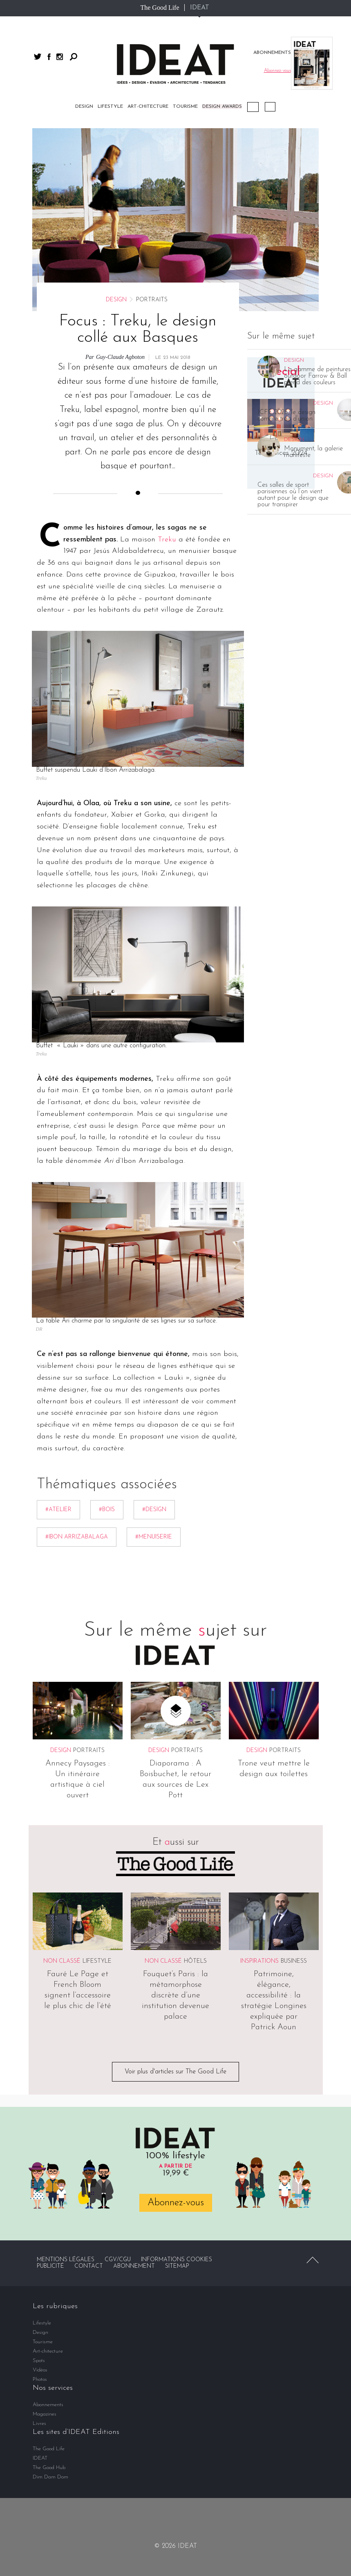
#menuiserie (153, 1354)
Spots (39, 2177)
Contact (88, 2083)
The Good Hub (49, 2284)
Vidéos (270, 106)
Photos (40, 2196)
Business (294, 1778)
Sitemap (177, 2083)
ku (172, 356)
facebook (49, 56)
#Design (154, 1327)
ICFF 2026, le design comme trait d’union (286, 232)
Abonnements (48, 2221)
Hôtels (195, 1778)
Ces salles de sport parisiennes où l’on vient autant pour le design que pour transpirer (293, 312)
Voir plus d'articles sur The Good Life (175, 1889)
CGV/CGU (118, 2077)
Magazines (44, 2231)
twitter (38, 56)
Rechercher (73, 56)
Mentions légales (65, 2077)
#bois (107, 1327)
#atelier (58, 1327)
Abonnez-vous (176, 2020)
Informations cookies (176, 2077)
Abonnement (134, 2083)
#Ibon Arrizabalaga (76, 1354)
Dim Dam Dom (50, 2294)
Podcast (253, 107)
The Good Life (159, 7)
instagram (59, 56)
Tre (163, 356)
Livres (39, 2240)
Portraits (89, 1568)
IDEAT (199, 7)
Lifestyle (97, 1778)
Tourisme (43, 2159)
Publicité (50, 2083)
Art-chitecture (48, 2168)
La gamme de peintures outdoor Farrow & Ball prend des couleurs (317, 193)
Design (116, 117)
